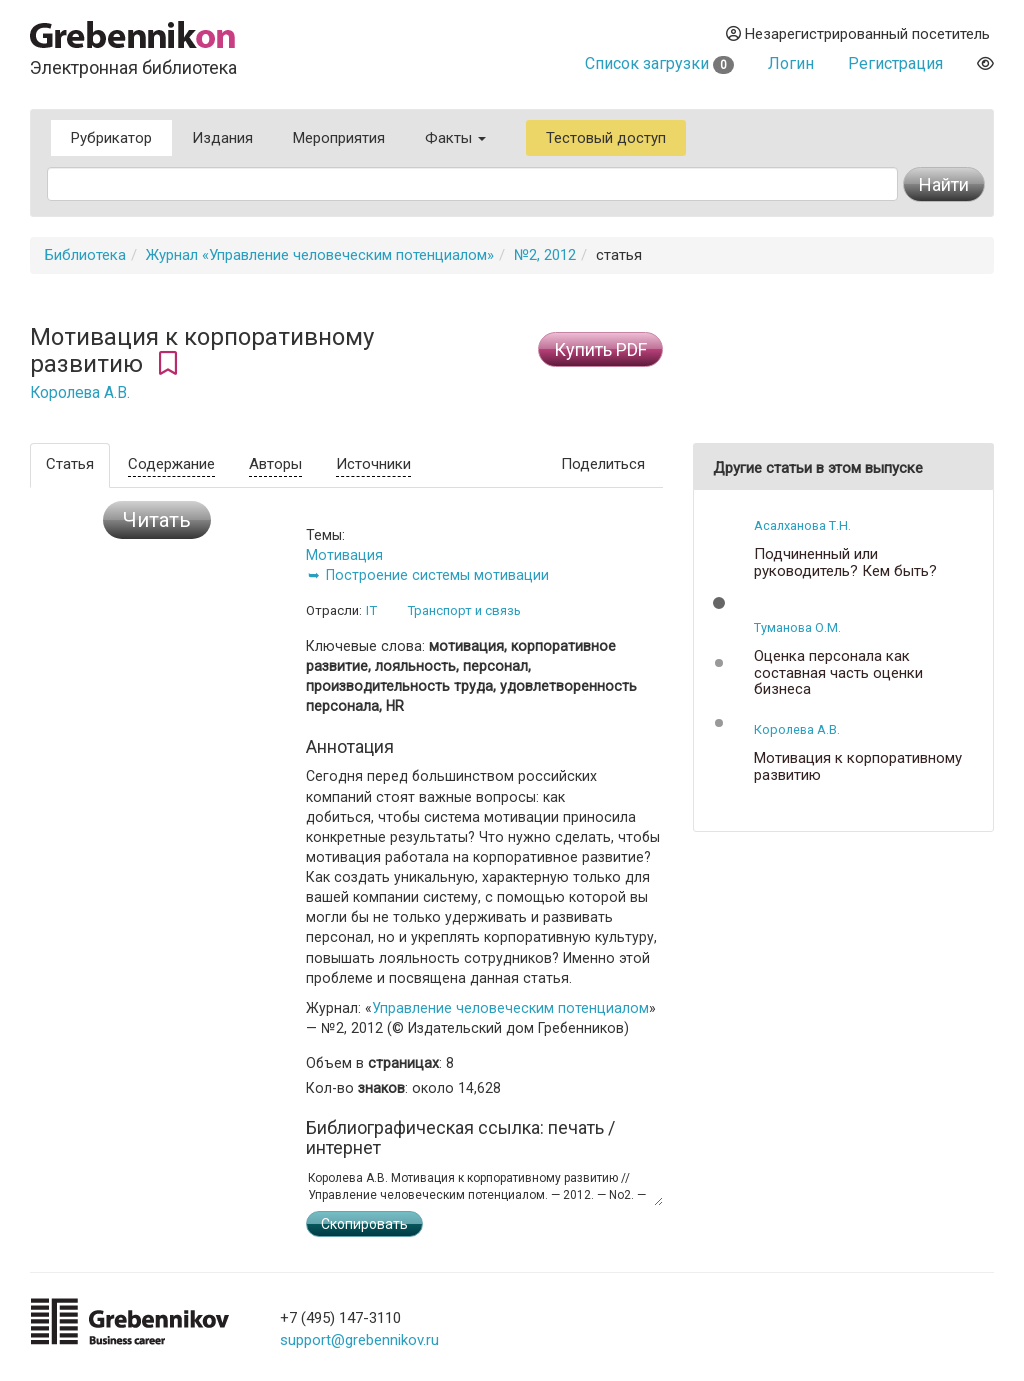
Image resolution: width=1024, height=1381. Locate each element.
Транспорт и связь (464, 610)
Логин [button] (791, 63)
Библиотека (85, 255)
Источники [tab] (373, 464)
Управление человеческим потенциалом (510, 1008)
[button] (719, 603)
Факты (455, 138)
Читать (157, 520)
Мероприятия (339, 138)
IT (371, 610)
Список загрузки (659, 63)
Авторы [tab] (275, 464)
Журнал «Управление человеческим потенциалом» (320, 255)
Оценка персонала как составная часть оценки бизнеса (838, 673)
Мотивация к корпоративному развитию (858, 766)
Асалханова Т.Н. (802, 525)
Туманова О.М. (797, 627)
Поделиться (603, 464)
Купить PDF (600, 349)
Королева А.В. (80, 393)
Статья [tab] (70, 464)
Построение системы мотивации (437, 575)
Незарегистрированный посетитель (858, 34)
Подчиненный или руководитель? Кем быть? (845, 562)
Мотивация (344, 555)
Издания (222, 138)
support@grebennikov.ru (359, 1340)
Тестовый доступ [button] (606, 138)
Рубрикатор (111, 138)
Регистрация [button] (895, 63)
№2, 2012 (545, 255)
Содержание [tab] (171, 464)
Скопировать (364, 1224)
